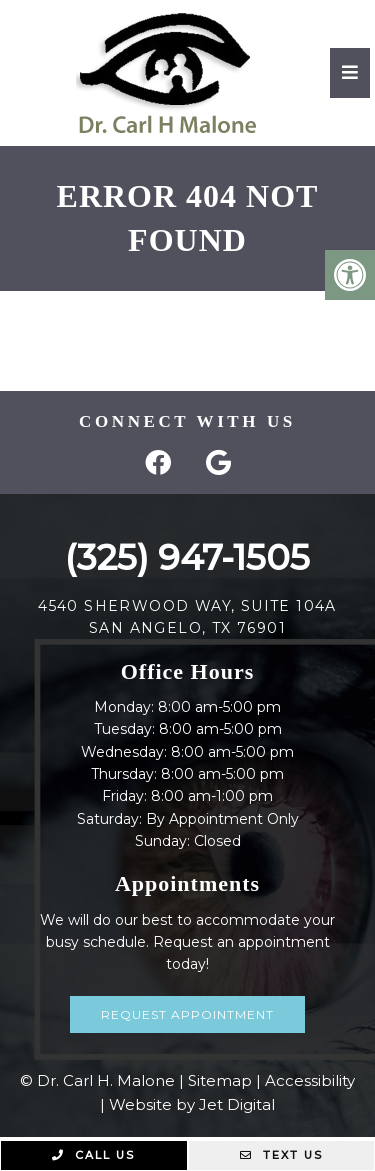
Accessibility (310, 1080)
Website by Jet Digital (192, 1104)
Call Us (93, 1155)
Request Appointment (187, 1014)
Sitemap (220, 1080)
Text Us (281, 1155)
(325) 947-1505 (187, 557)
